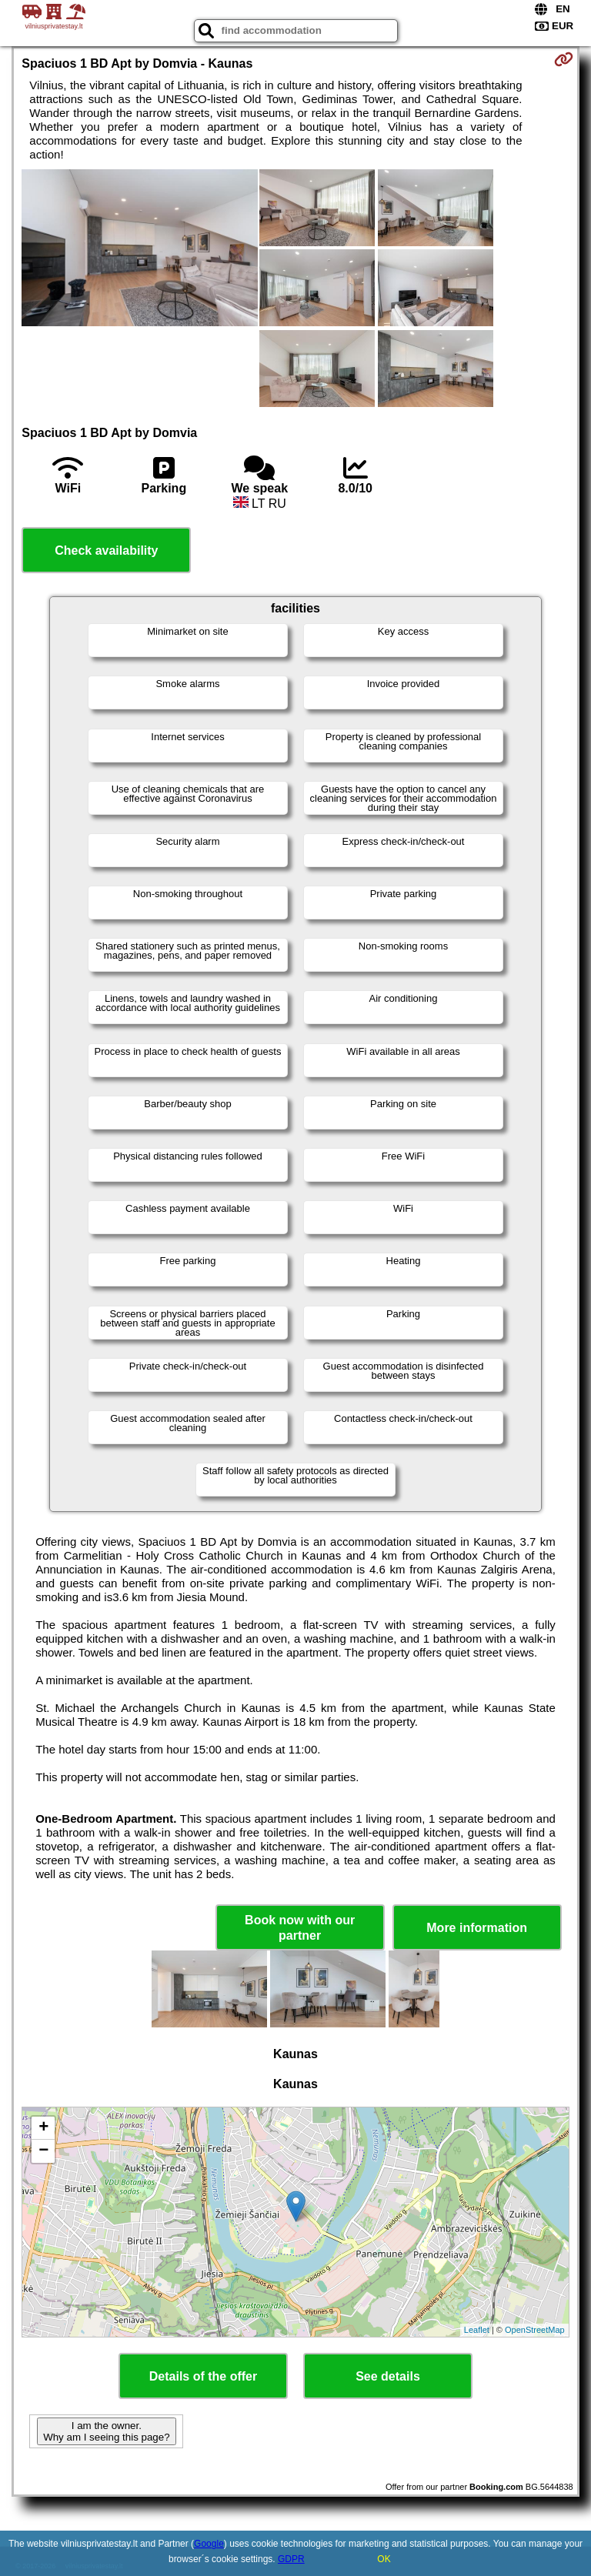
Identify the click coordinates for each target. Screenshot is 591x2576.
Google (209, 2543)
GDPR (291, 2559)
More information (476, 1927)
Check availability (106, 550)
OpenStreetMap (535, 2329)
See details (388, 2376)
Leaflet (476, 2329)
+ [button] (43, 2128)
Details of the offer (203, 2376)
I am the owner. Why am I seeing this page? (106, 2431)
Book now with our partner (300, 1927)
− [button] (43, 2151)
